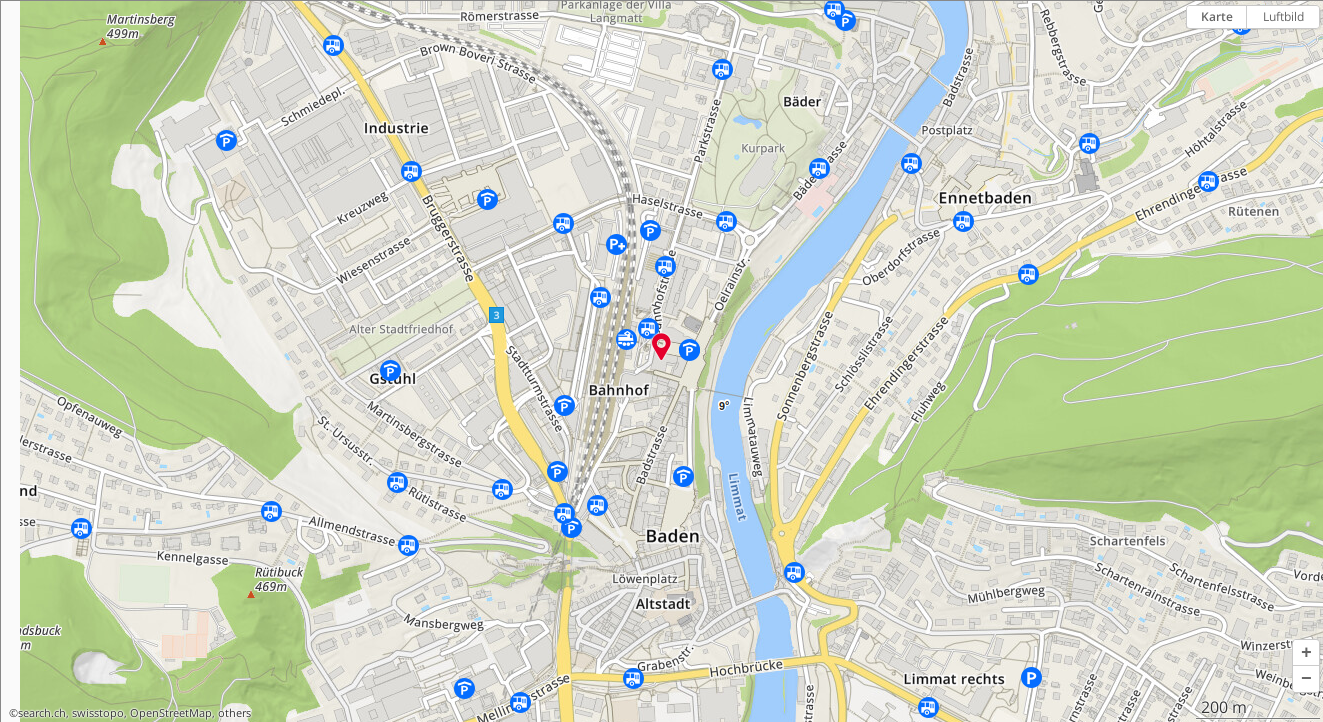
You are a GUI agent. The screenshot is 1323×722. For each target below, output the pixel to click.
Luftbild (1283, 16)
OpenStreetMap (171, 713)
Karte (1217, 16)
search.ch (42, 713)
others (234, 713)
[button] (1306, 653)
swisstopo (98, 713)
